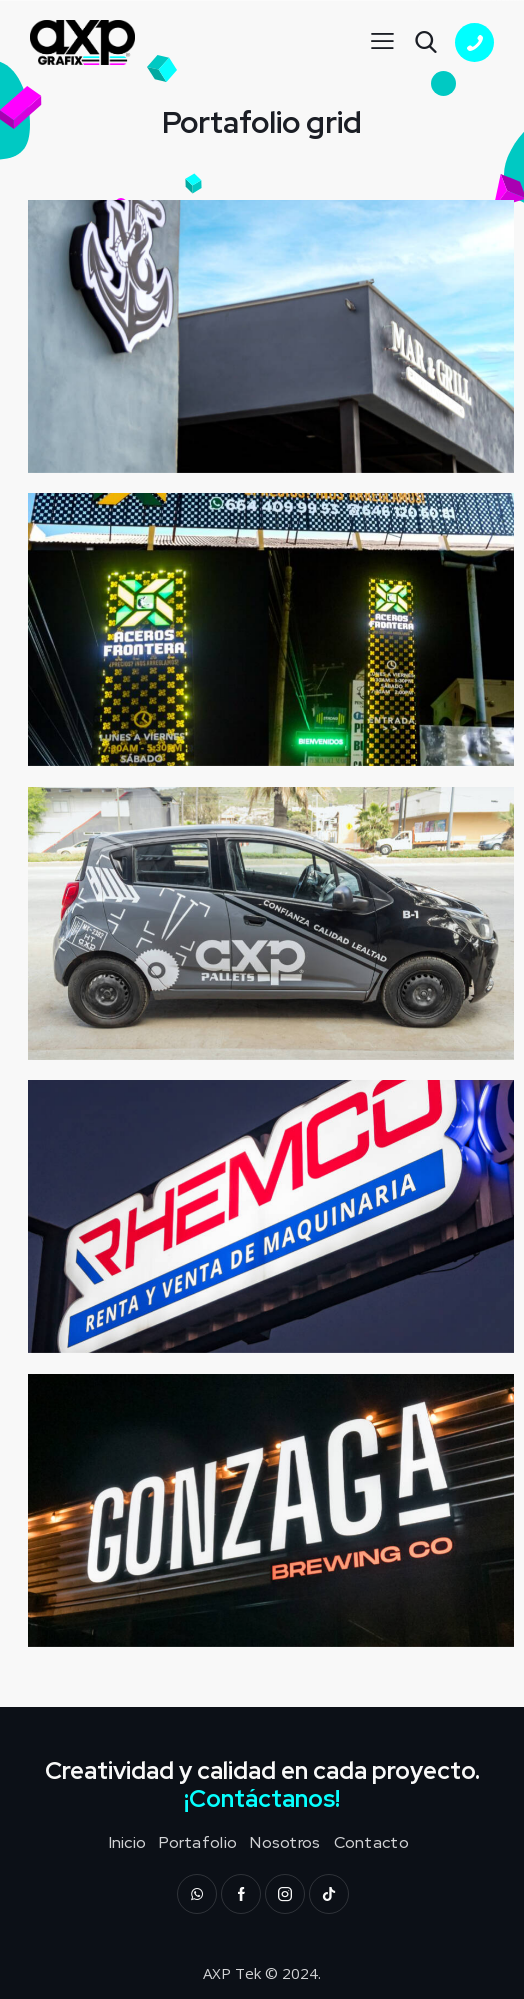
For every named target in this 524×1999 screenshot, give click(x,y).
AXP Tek (232, 1973)
